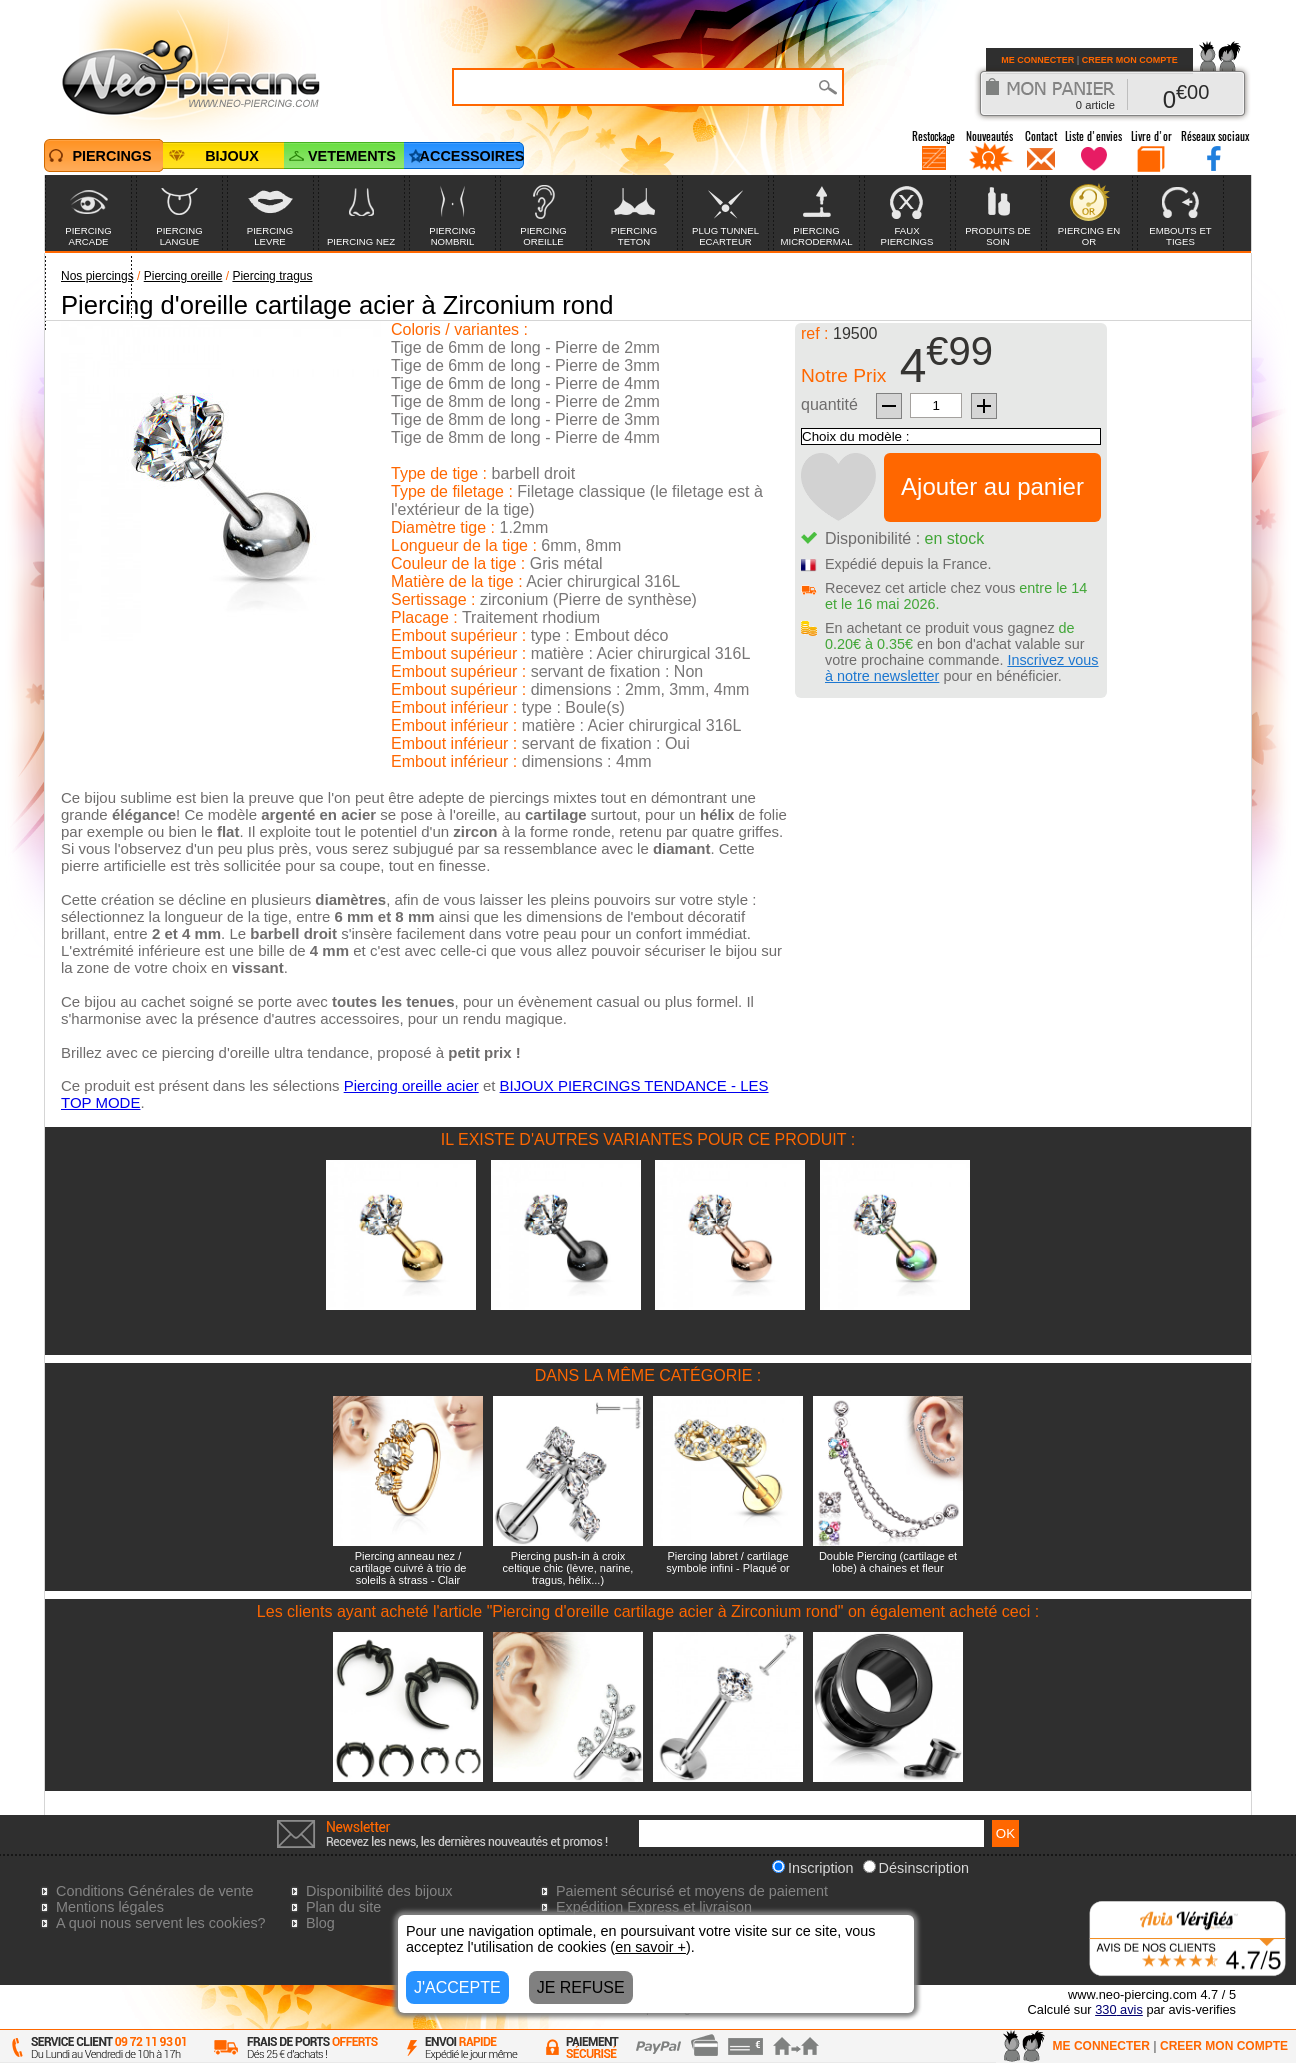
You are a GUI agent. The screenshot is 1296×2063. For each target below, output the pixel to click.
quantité (829, 404)
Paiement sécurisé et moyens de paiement (692, 1891)
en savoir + (650, 1947)
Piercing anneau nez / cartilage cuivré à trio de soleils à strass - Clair (408, 1568)
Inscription (813, 1868)
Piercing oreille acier (411, 1085)
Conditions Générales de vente (155, 1891)
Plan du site (343, 1907)
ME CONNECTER (1037, 60)
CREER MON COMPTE (1130, 60)
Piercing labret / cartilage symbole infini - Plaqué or (728, 1562)
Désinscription (916, 1868)
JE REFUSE (581, 1987)
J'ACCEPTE (457, 1987)
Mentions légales (110, 1907)
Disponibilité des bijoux (379, 1891)
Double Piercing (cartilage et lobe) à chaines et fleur (888, 1562)
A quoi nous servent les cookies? (161, 1923)
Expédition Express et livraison (654, 1907)
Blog (320, 1923)
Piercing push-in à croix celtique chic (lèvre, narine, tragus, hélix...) (568, 1568)
